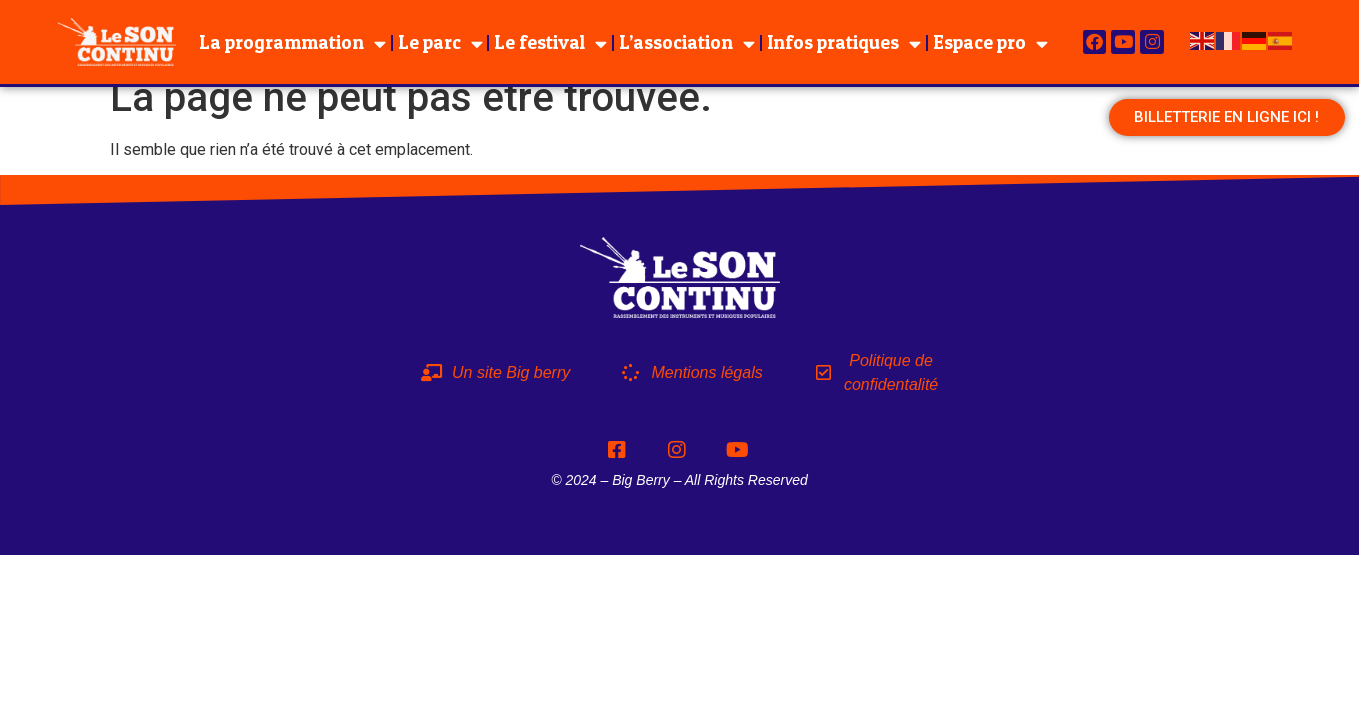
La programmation (292, 43)
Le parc (440, 43)
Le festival (550, 43)
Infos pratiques (844, 43)
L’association (687, 43)
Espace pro (990, 43)
